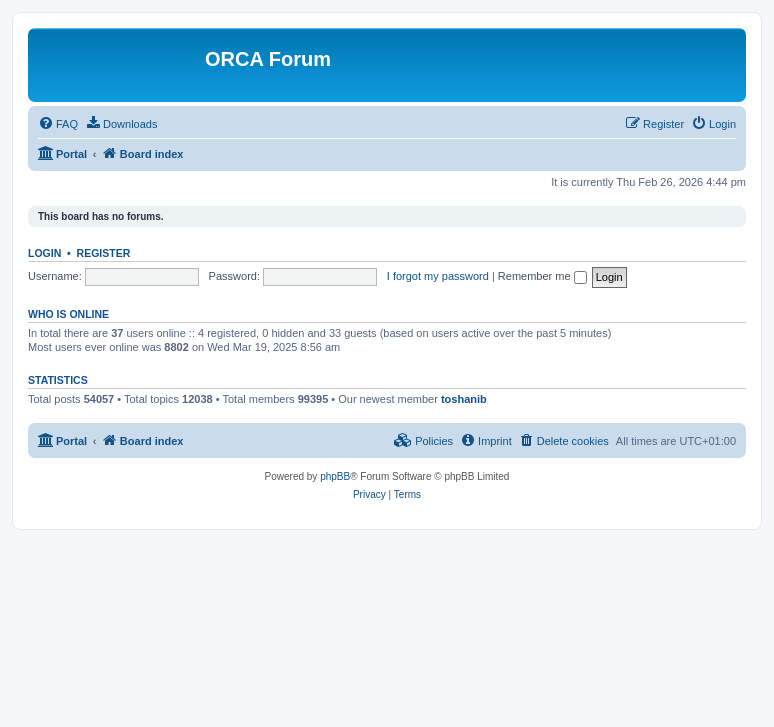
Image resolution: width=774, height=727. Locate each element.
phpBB (335, 476)
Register (104, 253)
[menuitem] (58, 124)
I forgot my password (438, 276)
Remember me (542, 276)
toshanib (464, 399)
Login (44, 253)
